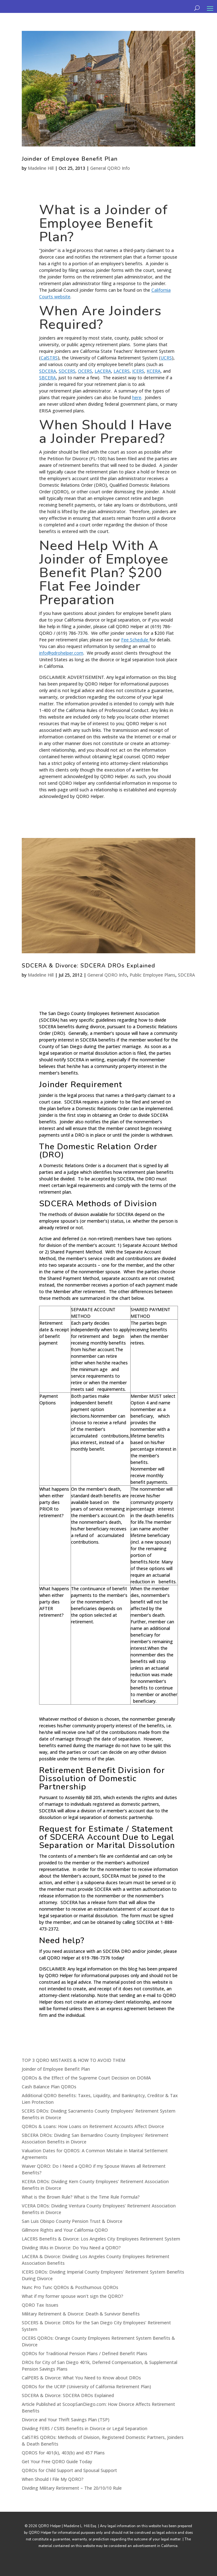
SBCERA (47, 378)
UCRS (166, 358)
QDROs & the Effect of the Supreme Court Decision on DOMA (86, 2078)
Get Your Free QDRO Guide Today (57, 2461)
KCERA (154, 371)
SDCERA (47, 371)
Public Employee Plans (152, 975)
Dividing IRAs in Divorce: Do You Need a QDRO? (71, 2248)
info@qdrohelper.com (61, 653)
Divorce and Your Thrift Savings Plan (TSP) (65, 2420)
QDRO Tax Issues (40, 2305)
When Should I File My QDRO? (53, 2479)
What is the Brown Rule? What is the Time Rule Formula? (81, 2197)
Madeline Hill (41, 168)
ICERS (138, 371)
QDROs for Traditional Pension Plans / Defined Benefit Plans (84, 2353)
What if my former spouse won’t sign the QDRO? (72, 2296)
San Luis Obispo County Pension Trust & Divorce (72, 2221)
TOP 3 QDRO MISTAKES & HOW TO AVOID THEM (73, 2060)
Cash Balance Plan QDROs (49, 2087)
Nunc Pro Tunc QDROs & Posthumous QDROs (70, 2287)
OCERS (85, 371)
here (136, 397)
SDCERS (67, 371)
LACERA (103, 371)
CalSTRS (49, 358)
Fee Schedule (135, 640)
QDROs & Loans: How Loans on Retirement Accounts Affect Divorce (93, 2126)
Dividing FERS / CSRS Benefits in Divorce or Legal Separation (84, 2428)
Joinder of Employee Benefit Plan (70, 159)
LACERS (122, 371)
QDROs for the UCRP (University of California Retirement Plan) (86, 2387)
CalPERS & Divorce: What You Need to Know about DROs (81, 2378)
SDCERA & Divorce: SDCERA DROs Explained (88, 965)
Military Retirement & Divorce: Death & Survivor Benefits (81, 2314)
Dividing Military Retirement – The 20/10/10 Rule (72, 2488)
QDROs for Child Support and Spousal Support (69, 2470)
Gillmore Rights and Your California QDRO (65, 2230)
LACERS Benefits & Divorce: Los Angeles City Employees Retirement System (101, 2239)
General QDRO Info (110, 168)
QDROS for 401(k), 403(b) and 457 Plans (63, 2453)
